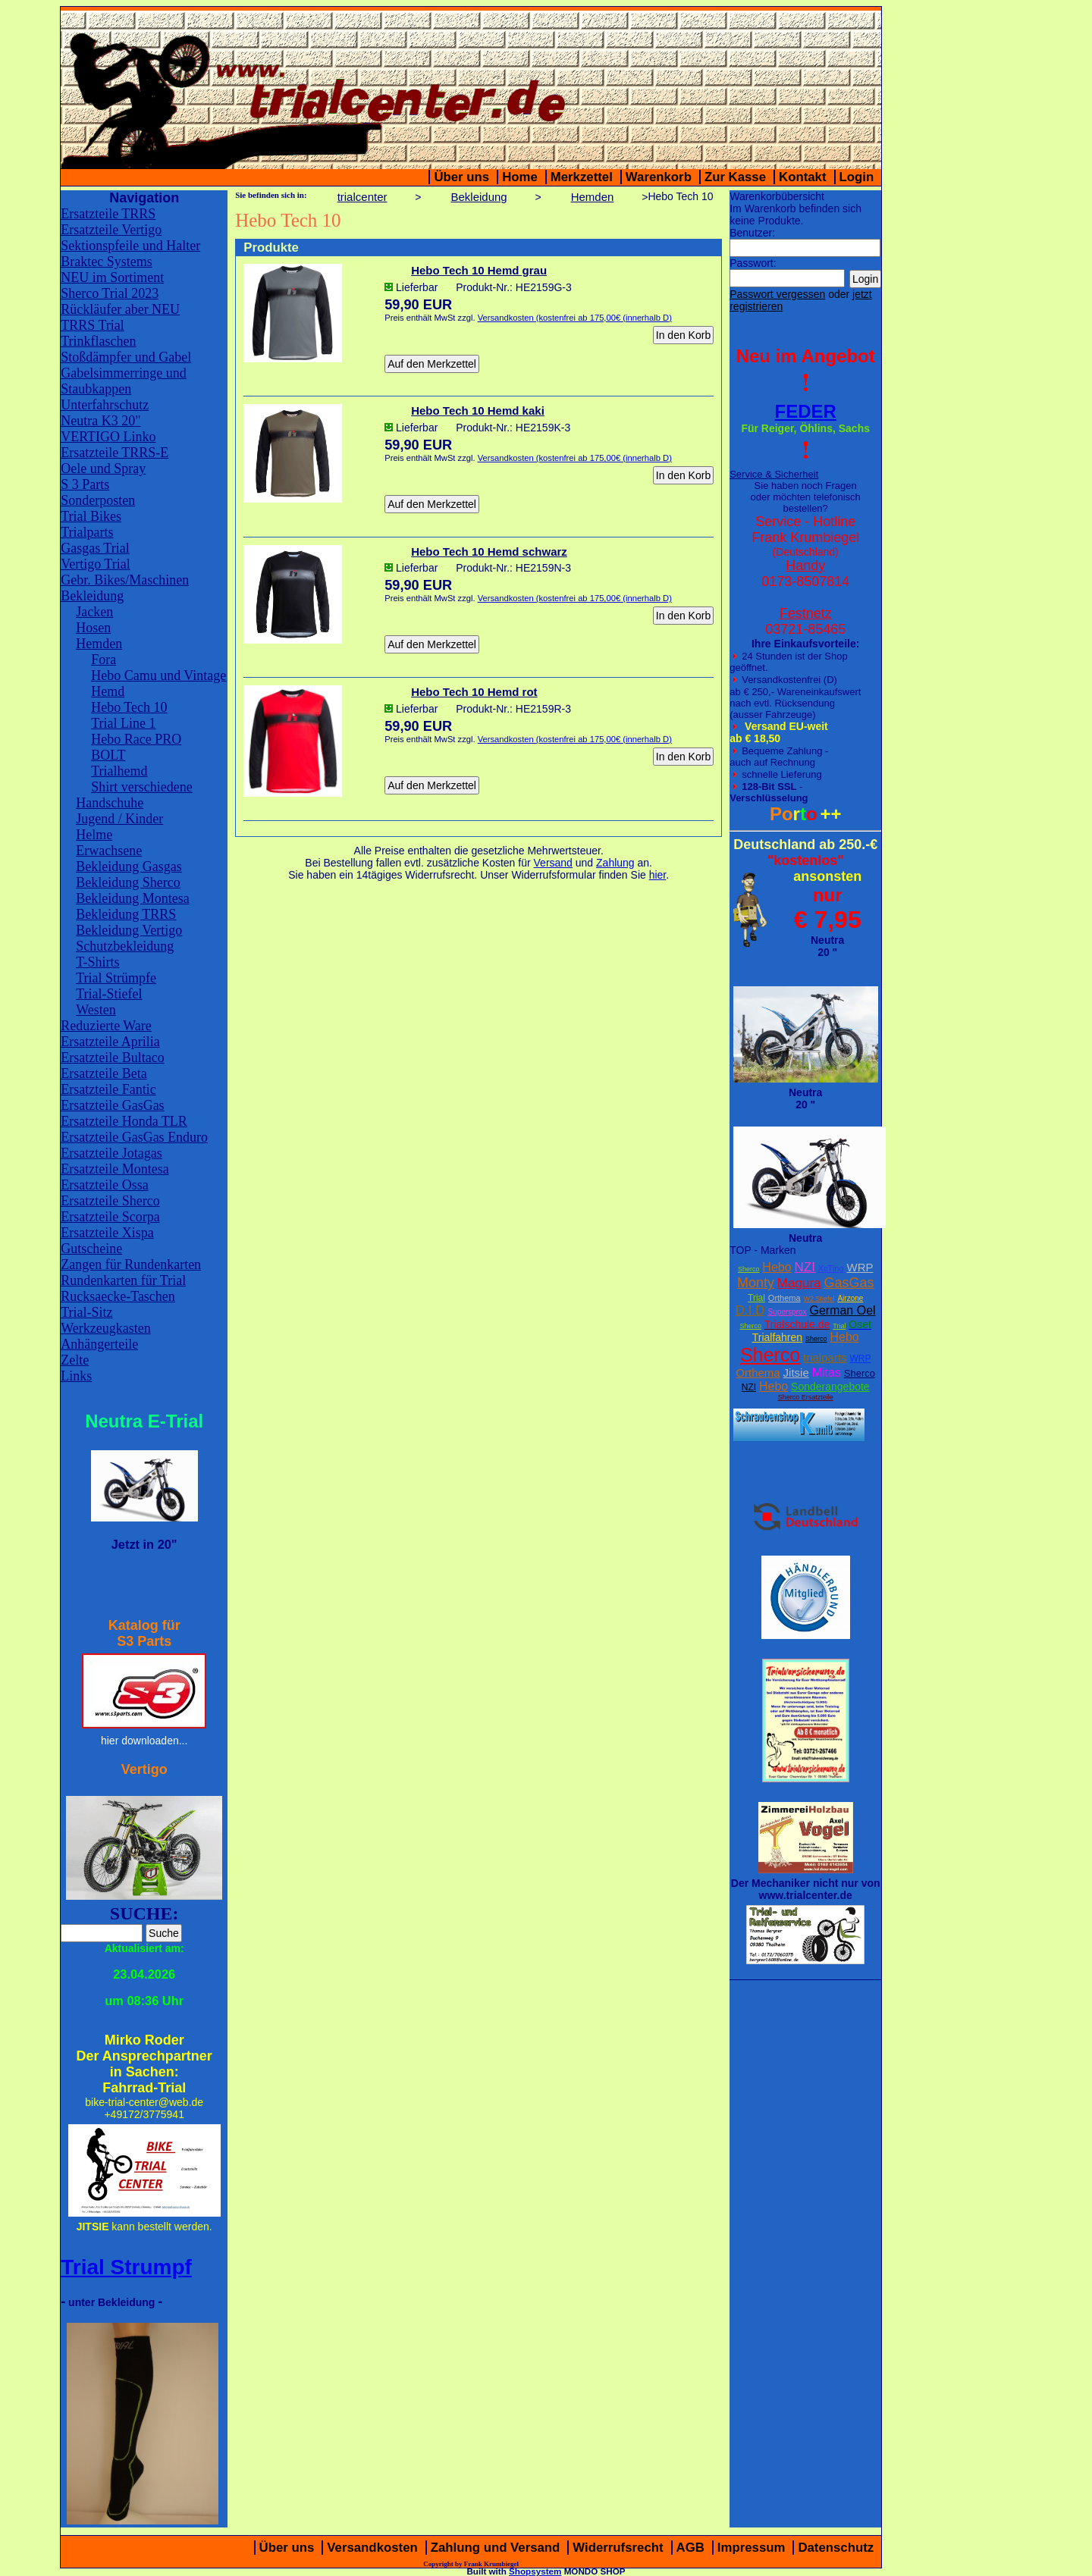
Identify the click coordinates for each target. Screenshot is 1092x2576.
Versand (553, 863)
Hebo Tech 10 (129, 707)
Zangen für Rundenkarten (131, 1264)
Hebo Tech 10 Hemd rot (474, 691)
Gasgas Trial (95, 548)
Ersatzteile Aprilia (110, 1041)
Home (520, 177)
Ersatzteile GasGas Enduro (134, 1137)
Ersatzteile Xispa (107, 1232)
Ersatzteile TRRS (108, 213)
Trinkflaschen (98, 341)
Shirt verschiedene (141, 786)
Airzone (850, 1298)
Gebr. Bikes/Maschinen (125, 580)
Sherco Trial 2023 (109, 293)
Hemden (99, 643)
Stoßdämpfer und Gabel (126, 357)
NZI (804, 1267)
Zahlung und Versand (495, 2547)
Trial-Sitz (86, 1312)
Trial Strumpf (126, 2267)
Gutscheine (91, 1248)
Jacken (94, 611)
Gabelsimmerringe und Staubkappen (123, 380)
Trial (756, 1298)
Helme (94, 834)
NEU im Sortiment (112, 277)
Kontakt (802, 177)
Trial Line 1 (123, 723)
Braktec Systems (106, 261)
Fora (103, 659)
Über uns (461, 177)
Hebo (776, 1267)
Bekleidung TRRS (126, 914)
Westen (96, 1009)
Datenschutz (836, 2547)
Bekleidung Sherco (128, 882)
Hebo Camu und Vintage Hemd (158, 683)
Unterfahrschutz (105, 404)
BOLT (108, 755)
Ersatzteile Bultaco (112, 1057)
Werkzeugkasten (106, 1328)
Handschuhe (109, 802)
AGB (690, 2547)
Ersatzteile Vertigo (111, 229)
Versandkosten (372, 2547)
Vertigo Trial (95, 564)
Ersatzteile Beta (103, 1073)
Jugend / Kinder (119, 818)
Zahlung (615, 863)
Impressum (751, 2547)
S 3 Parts (85, 484)
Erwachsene (109, 850)
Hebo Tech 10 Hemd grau (479, 270)
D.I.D (750, 1310)
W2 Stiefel (819, 1298)
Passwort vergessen (777, 294)
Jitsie (796, 1372)
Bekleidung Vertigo (129, 930)
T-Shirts (97, 962)
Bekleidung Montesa (132, 898)
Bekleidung (92, 595)
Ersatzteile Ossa (104, 1184)
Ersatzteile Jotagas (111, 1153)
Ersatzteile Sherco (110, 1200)
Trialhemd (119, 771)
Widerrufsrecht (618, 2547)
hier (658, 875)
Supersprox (786, 1312)
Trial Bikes (91, 516)
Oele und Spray (103, 468)
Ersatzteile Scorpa (110, 1216)
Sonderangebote (830, 1386)
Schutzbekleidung (125, 946)
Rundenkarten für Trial (123, 1280)
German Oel (842, 1310)
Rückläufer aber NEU (120, 309)
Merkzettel (582, 177)
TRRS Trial (92, 325)
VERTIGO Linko (108, 436)
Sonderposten (98, 500)
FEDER (805, 411)
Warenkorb (659, 177)
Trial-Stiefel (109, 993)
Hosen (93, 627)
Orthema (784, 1297)
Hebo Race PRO (136, 739)
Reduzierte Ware (106, 1025)
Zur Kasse (735, 177)
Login (856, 177)
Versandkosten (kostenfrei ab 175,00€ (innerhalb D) (575, 317)
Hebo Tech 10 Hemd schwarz (489, 551)
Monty (755, 1282)
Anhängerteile (99, 1344)
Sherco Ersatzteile (805, 1397)
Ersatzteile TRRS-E (114, 452)
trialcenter (362, 196)
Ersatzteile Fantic (108, 1089)
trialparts (825, 1357)
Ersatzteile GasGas (112, 1105)
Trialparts (87, 532)
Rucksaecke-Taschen (118, 1296)
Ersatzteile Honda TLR (124, 1121)
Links (76, 1376)
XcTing (831, 1268)
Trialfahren (777, 1337)
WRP (859, 1267)
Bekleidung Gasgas (128, 866)
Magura (799, 1283)
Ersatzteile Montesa (114, 1169)
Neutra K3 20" (100, 420)
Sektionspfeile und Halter (130, 245)
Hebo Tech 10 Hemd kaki (477, 410)
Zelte (75, 1360)
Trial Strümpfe (116, 978)
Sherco (749, 1269)
